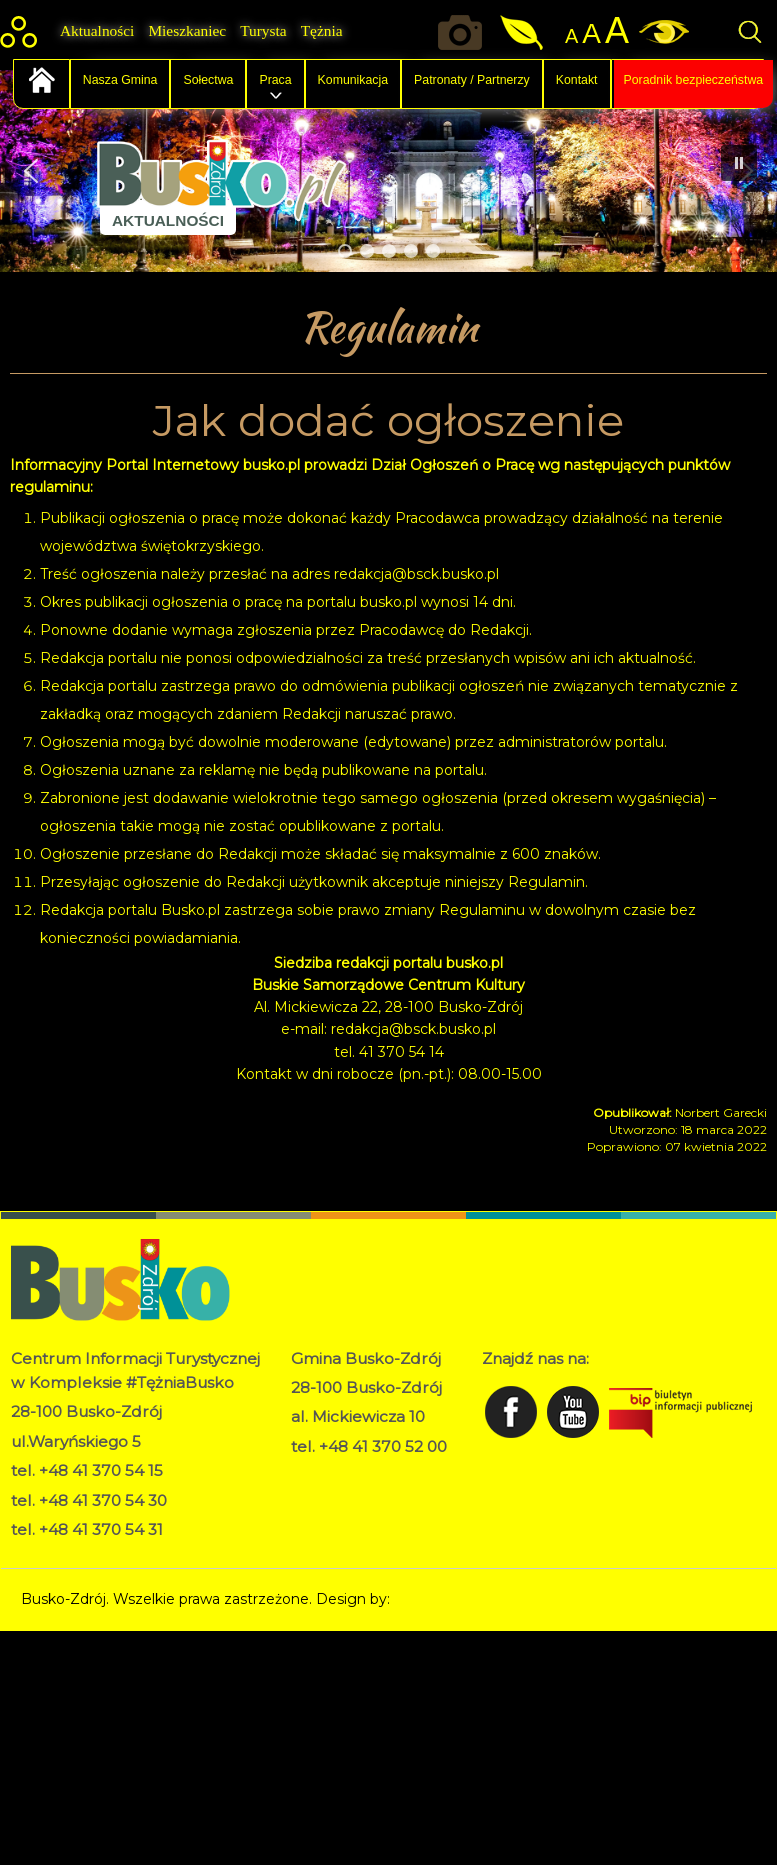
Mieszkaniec (187, 30)
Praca (275, 80)
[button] (31, 171)
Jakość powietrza (523, 32)
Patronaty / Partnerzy (472, 80)
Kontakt (577, 80)
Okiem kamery (465, 32)
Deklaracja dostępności (370, 1495)
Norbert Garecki (449, 1599)
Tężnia (322, 30)
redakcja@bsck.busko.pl (416, 574)
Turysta (263, 30)
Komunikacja (353, 80)
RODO (314, 1474)
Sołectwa (208, 80)
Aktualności (97, 30)
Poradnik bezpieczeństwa (694, 80)
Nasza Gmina (120, 80)
